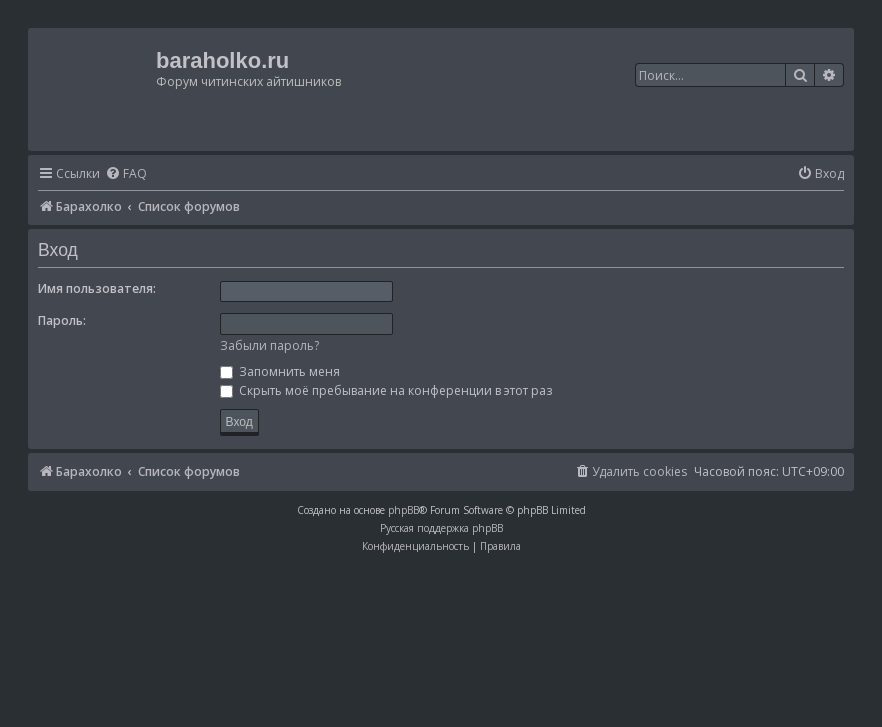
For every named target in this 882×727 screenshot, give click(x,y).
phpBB (403, 510)
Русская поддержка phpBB (441, 528)
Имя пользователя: (97, 288)
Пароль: (62, 320)
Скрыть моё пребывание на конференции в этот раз (386, 390)
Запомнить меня (280, 371)
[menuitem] (126, 174)
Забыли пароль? (269, 345)
